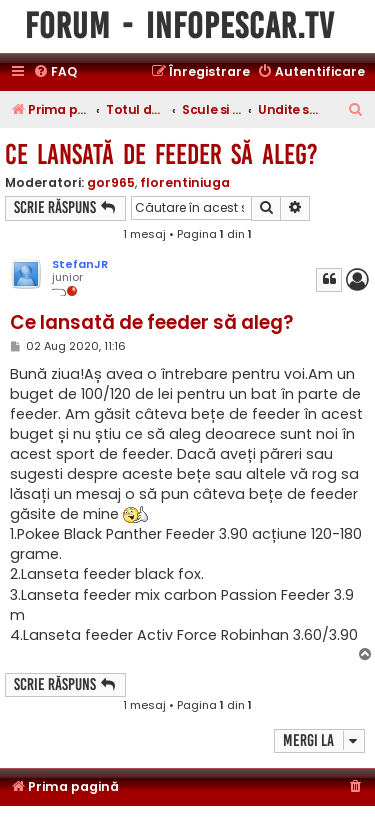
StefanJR (80, 264)
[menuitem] (55, 72)
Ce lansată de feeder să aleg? (161, 154)
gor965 (111, 182)
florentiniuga (185, 182)
